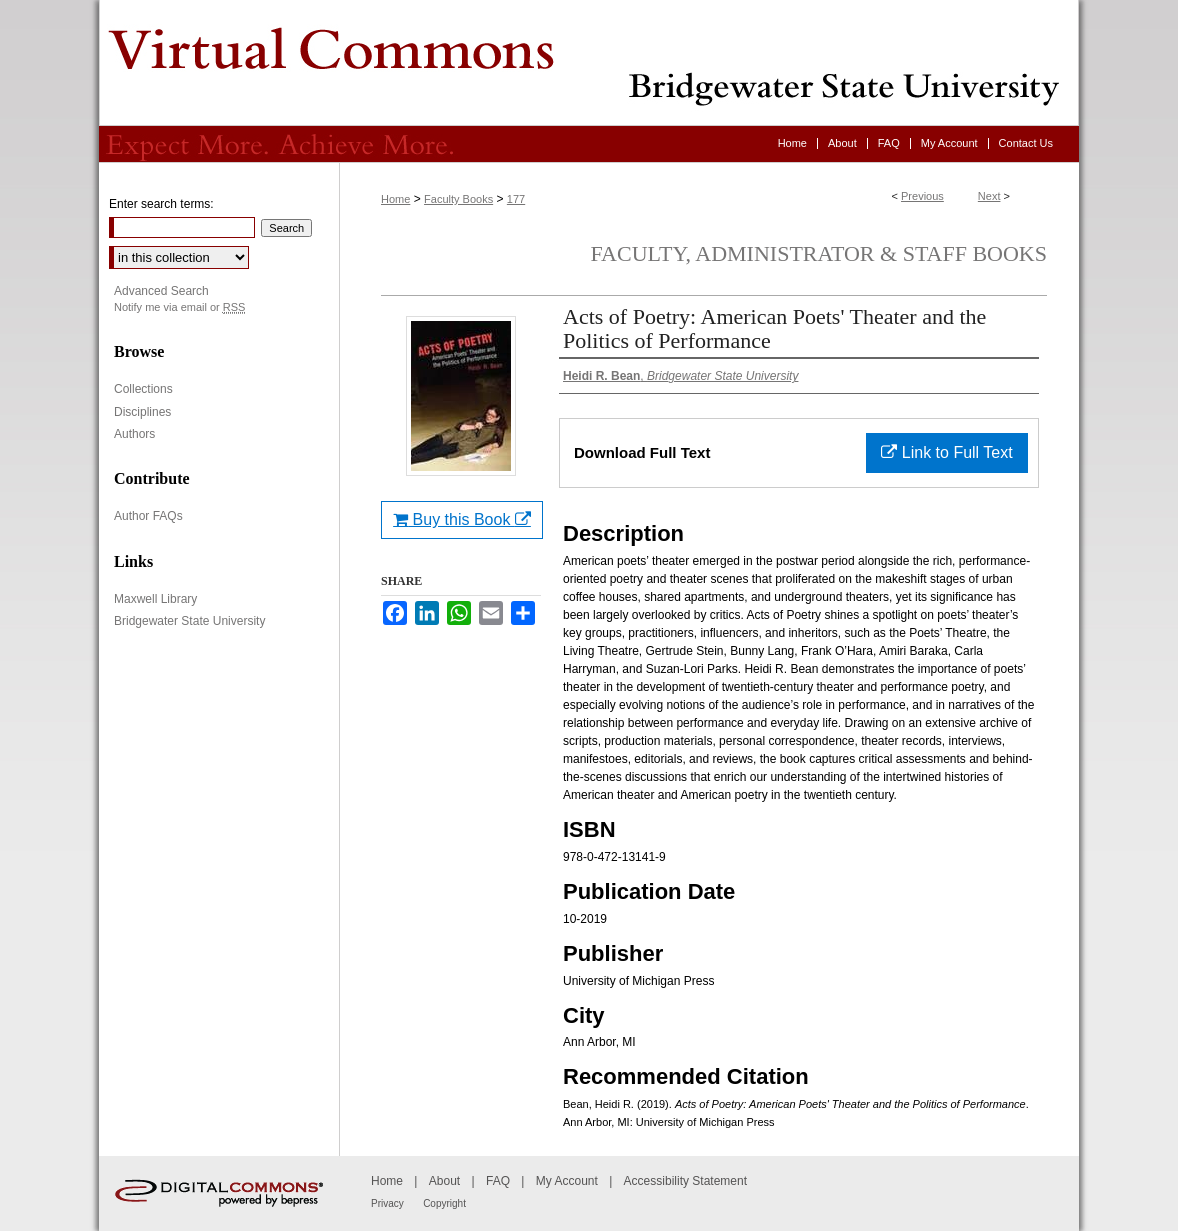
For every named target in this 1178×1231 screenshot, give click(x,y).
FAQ (498, 1181)
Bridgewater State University (189, 621)
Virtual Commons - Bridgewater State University (589, 63)
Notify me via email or (179, 307)
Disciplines (142, 412)
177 (516, 199)
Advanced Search (161, 291)
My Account (567, 1181)
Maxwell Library (155, 599)
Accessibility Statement (685, 1181)
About (444, 1181)
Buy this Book (462, 519)
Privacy (387, 1203)
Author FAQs (148, 516)
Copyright (444, 1203)
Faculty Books (458, 199)
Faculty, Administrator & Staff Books (819, 253)
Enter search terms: (161, 204)
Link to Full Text (946, 452)
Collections (143, 389)
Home (395, 199)
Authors (134, 434)
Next (989, 196)
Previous (922, 196)
